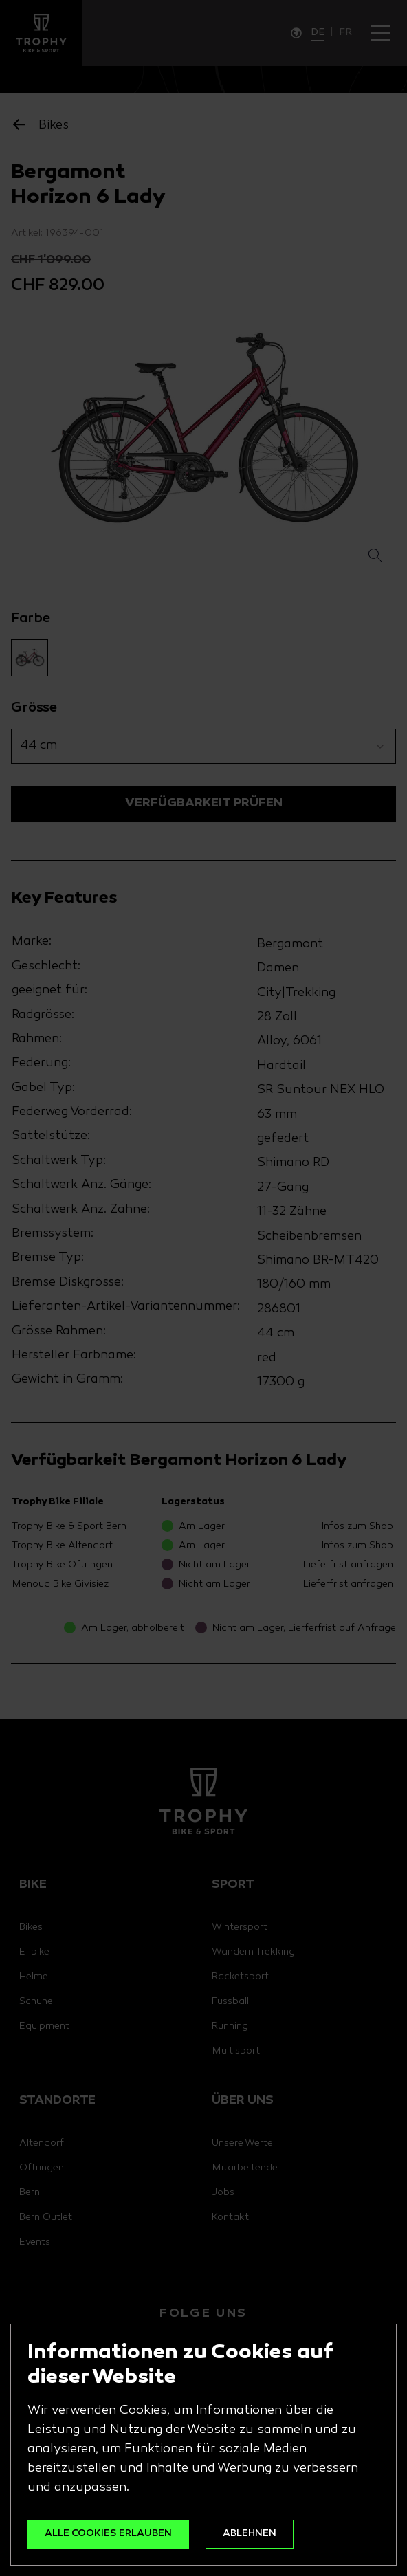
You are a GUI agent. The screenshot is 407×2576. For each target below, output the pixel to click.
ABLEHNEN (249, 2534)
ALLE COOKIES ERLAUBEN (108, 2534)
